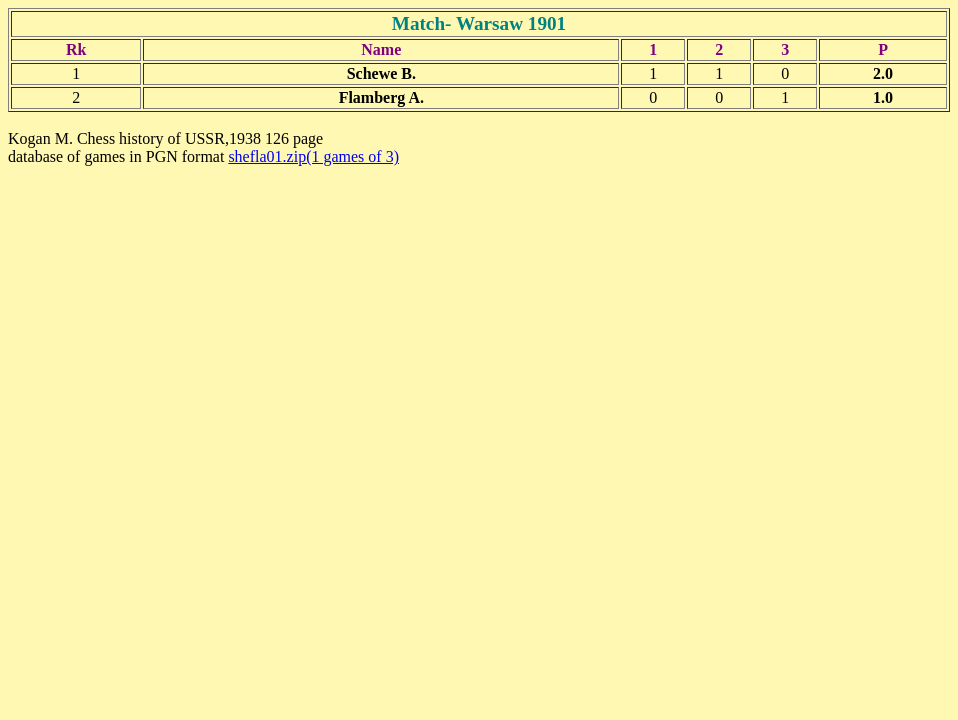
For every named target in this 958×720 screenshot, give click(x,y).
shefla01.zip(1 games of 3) (313, 156)
